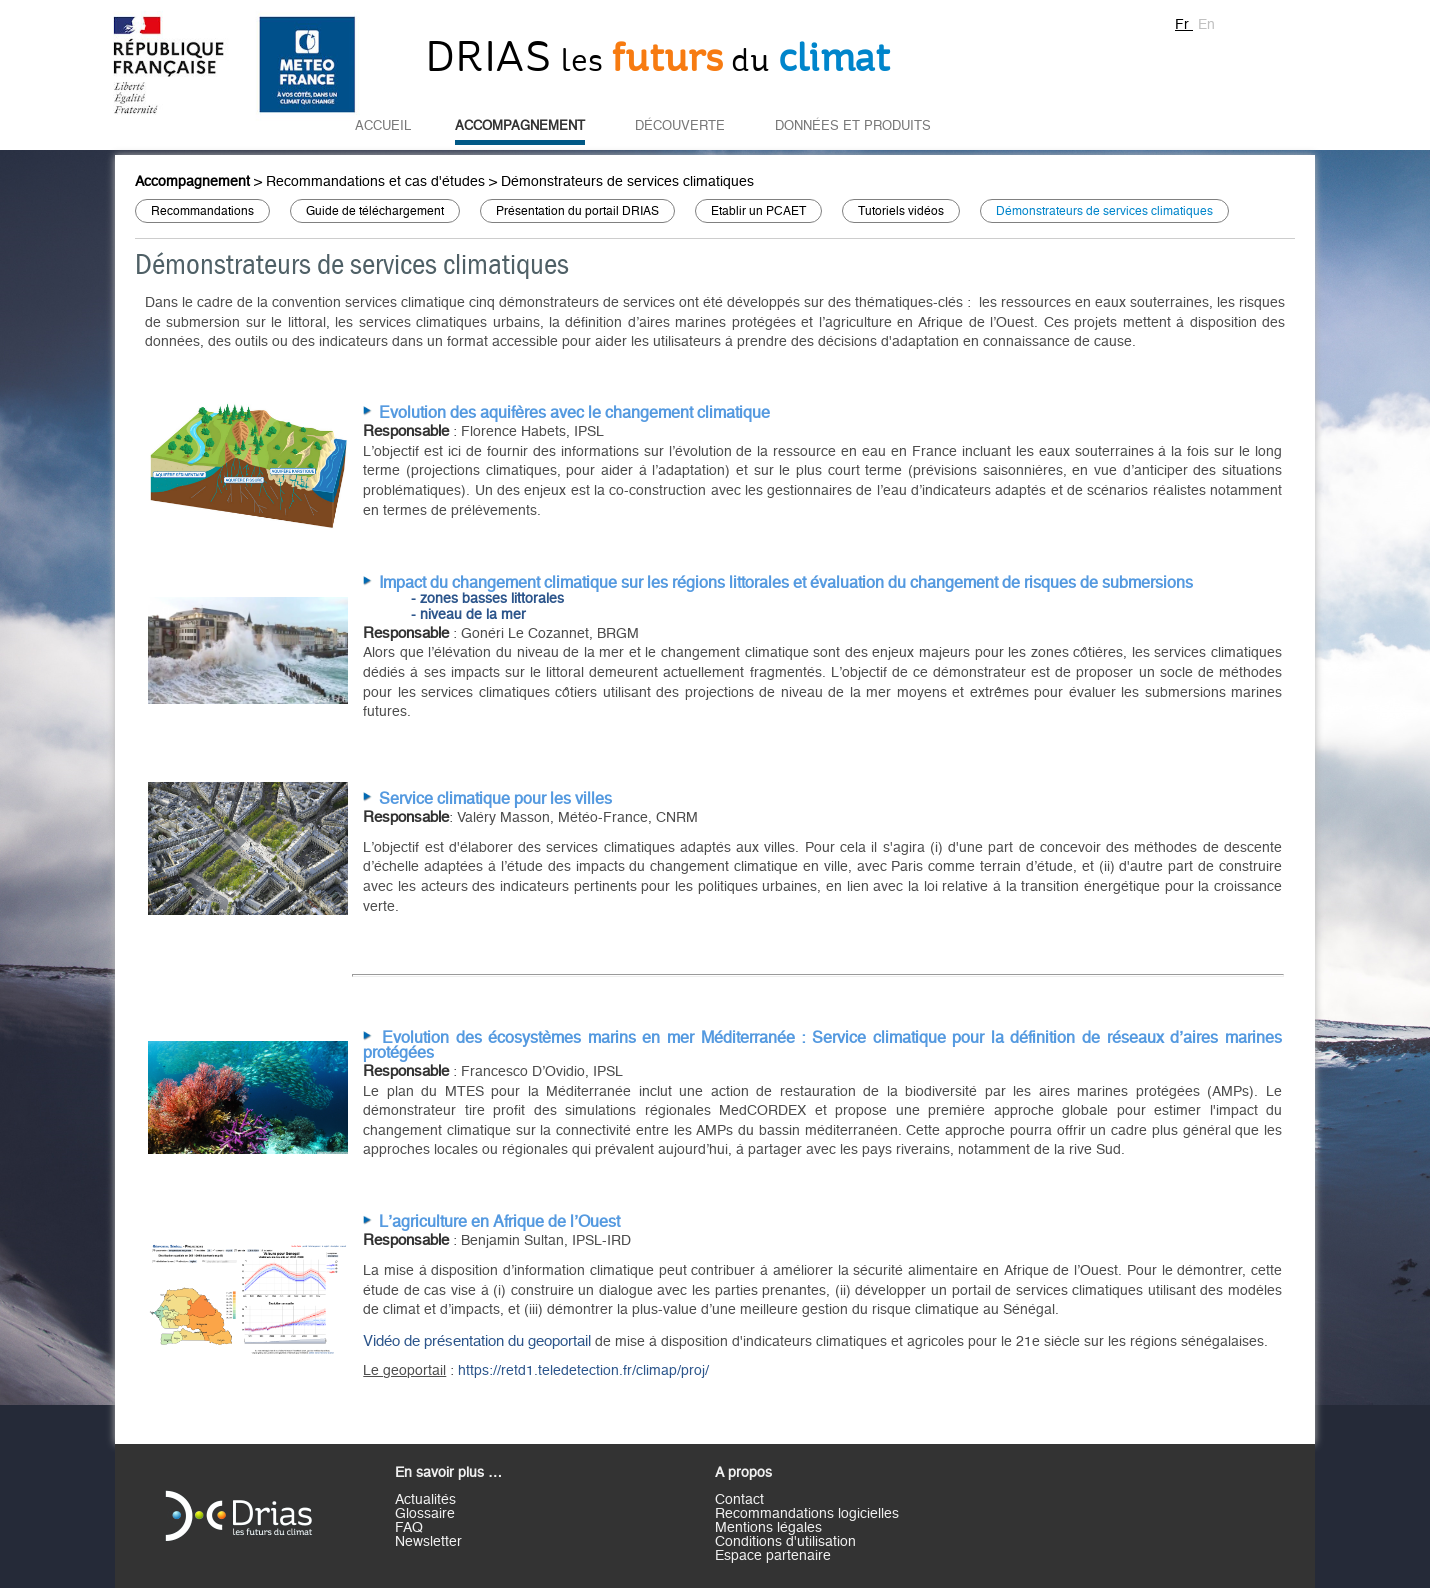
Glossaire (425, 1514)
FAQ (409, 1528)
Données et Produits (853, 126)
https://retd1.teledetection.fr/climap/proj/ (583, 1371)
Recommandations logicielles (807, 1514)
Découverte (680, 126)
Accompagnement (520, 126)
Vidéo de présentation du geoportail (479, 1341)
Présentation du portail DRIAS (577, 211)
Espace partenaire (773, 1556)
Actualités (425, 1500)
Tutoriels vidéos (901, 211)
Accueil (383, 126)
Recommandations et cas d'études (375, 182)
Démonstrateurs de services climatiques (627, 182)
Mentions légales (768, 1528)
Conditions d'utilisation (785, 1542)
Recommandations (202, 211)
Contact (739, 1500)
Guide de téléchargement (375, 211)
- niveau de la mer (468, 615)
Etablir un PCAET (758, 211)
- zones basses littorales (487, 599)
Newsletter (428, 1542)
